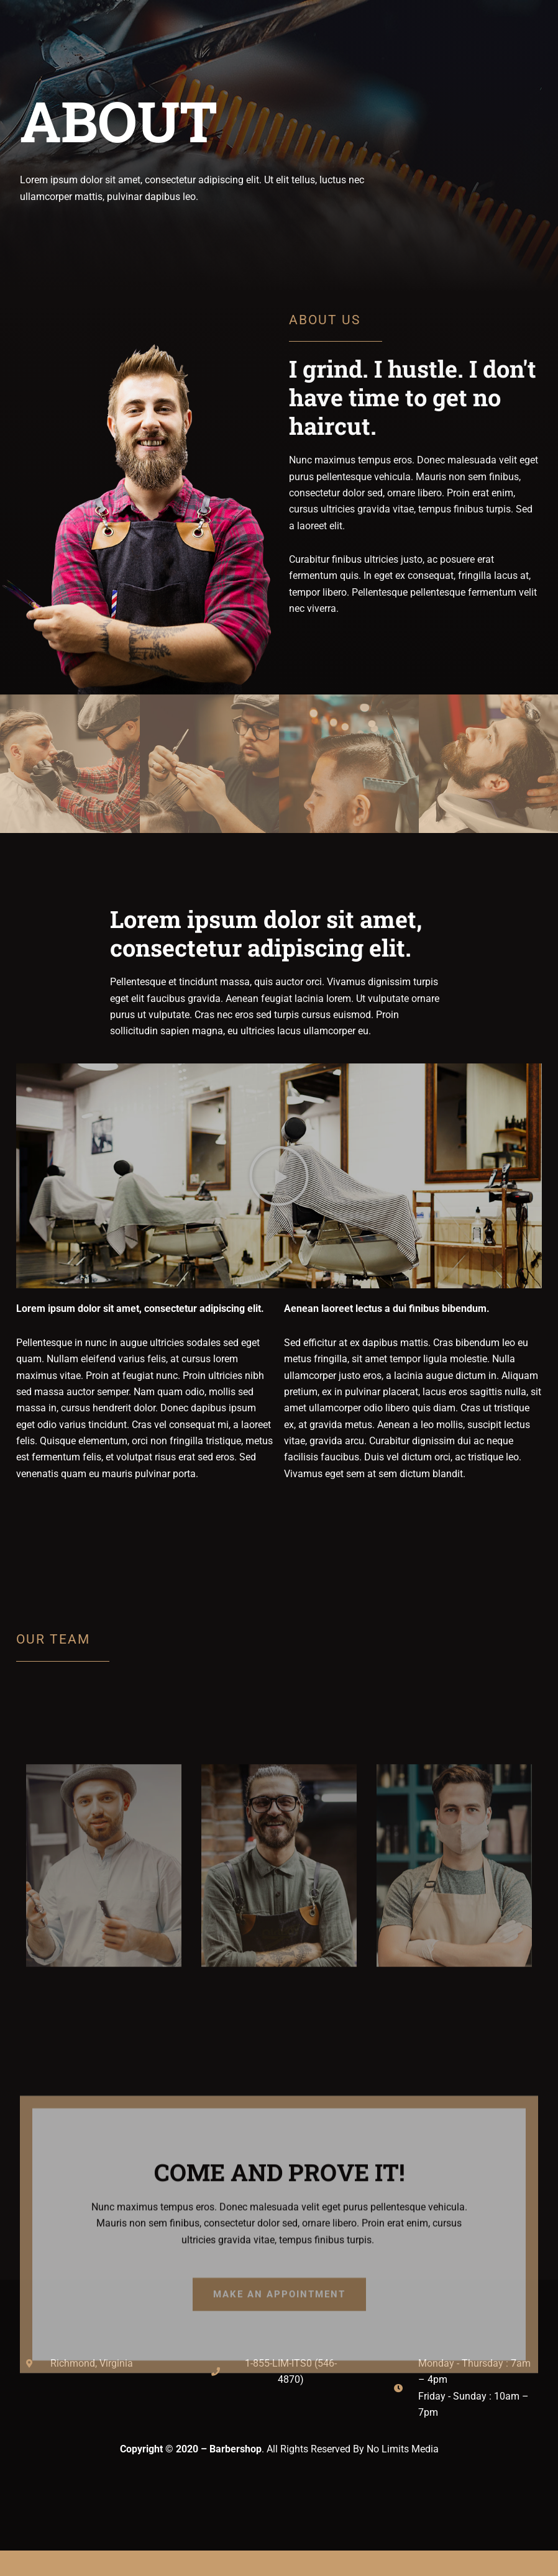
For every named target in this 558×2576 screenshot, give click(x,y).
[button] (279, 1176)
